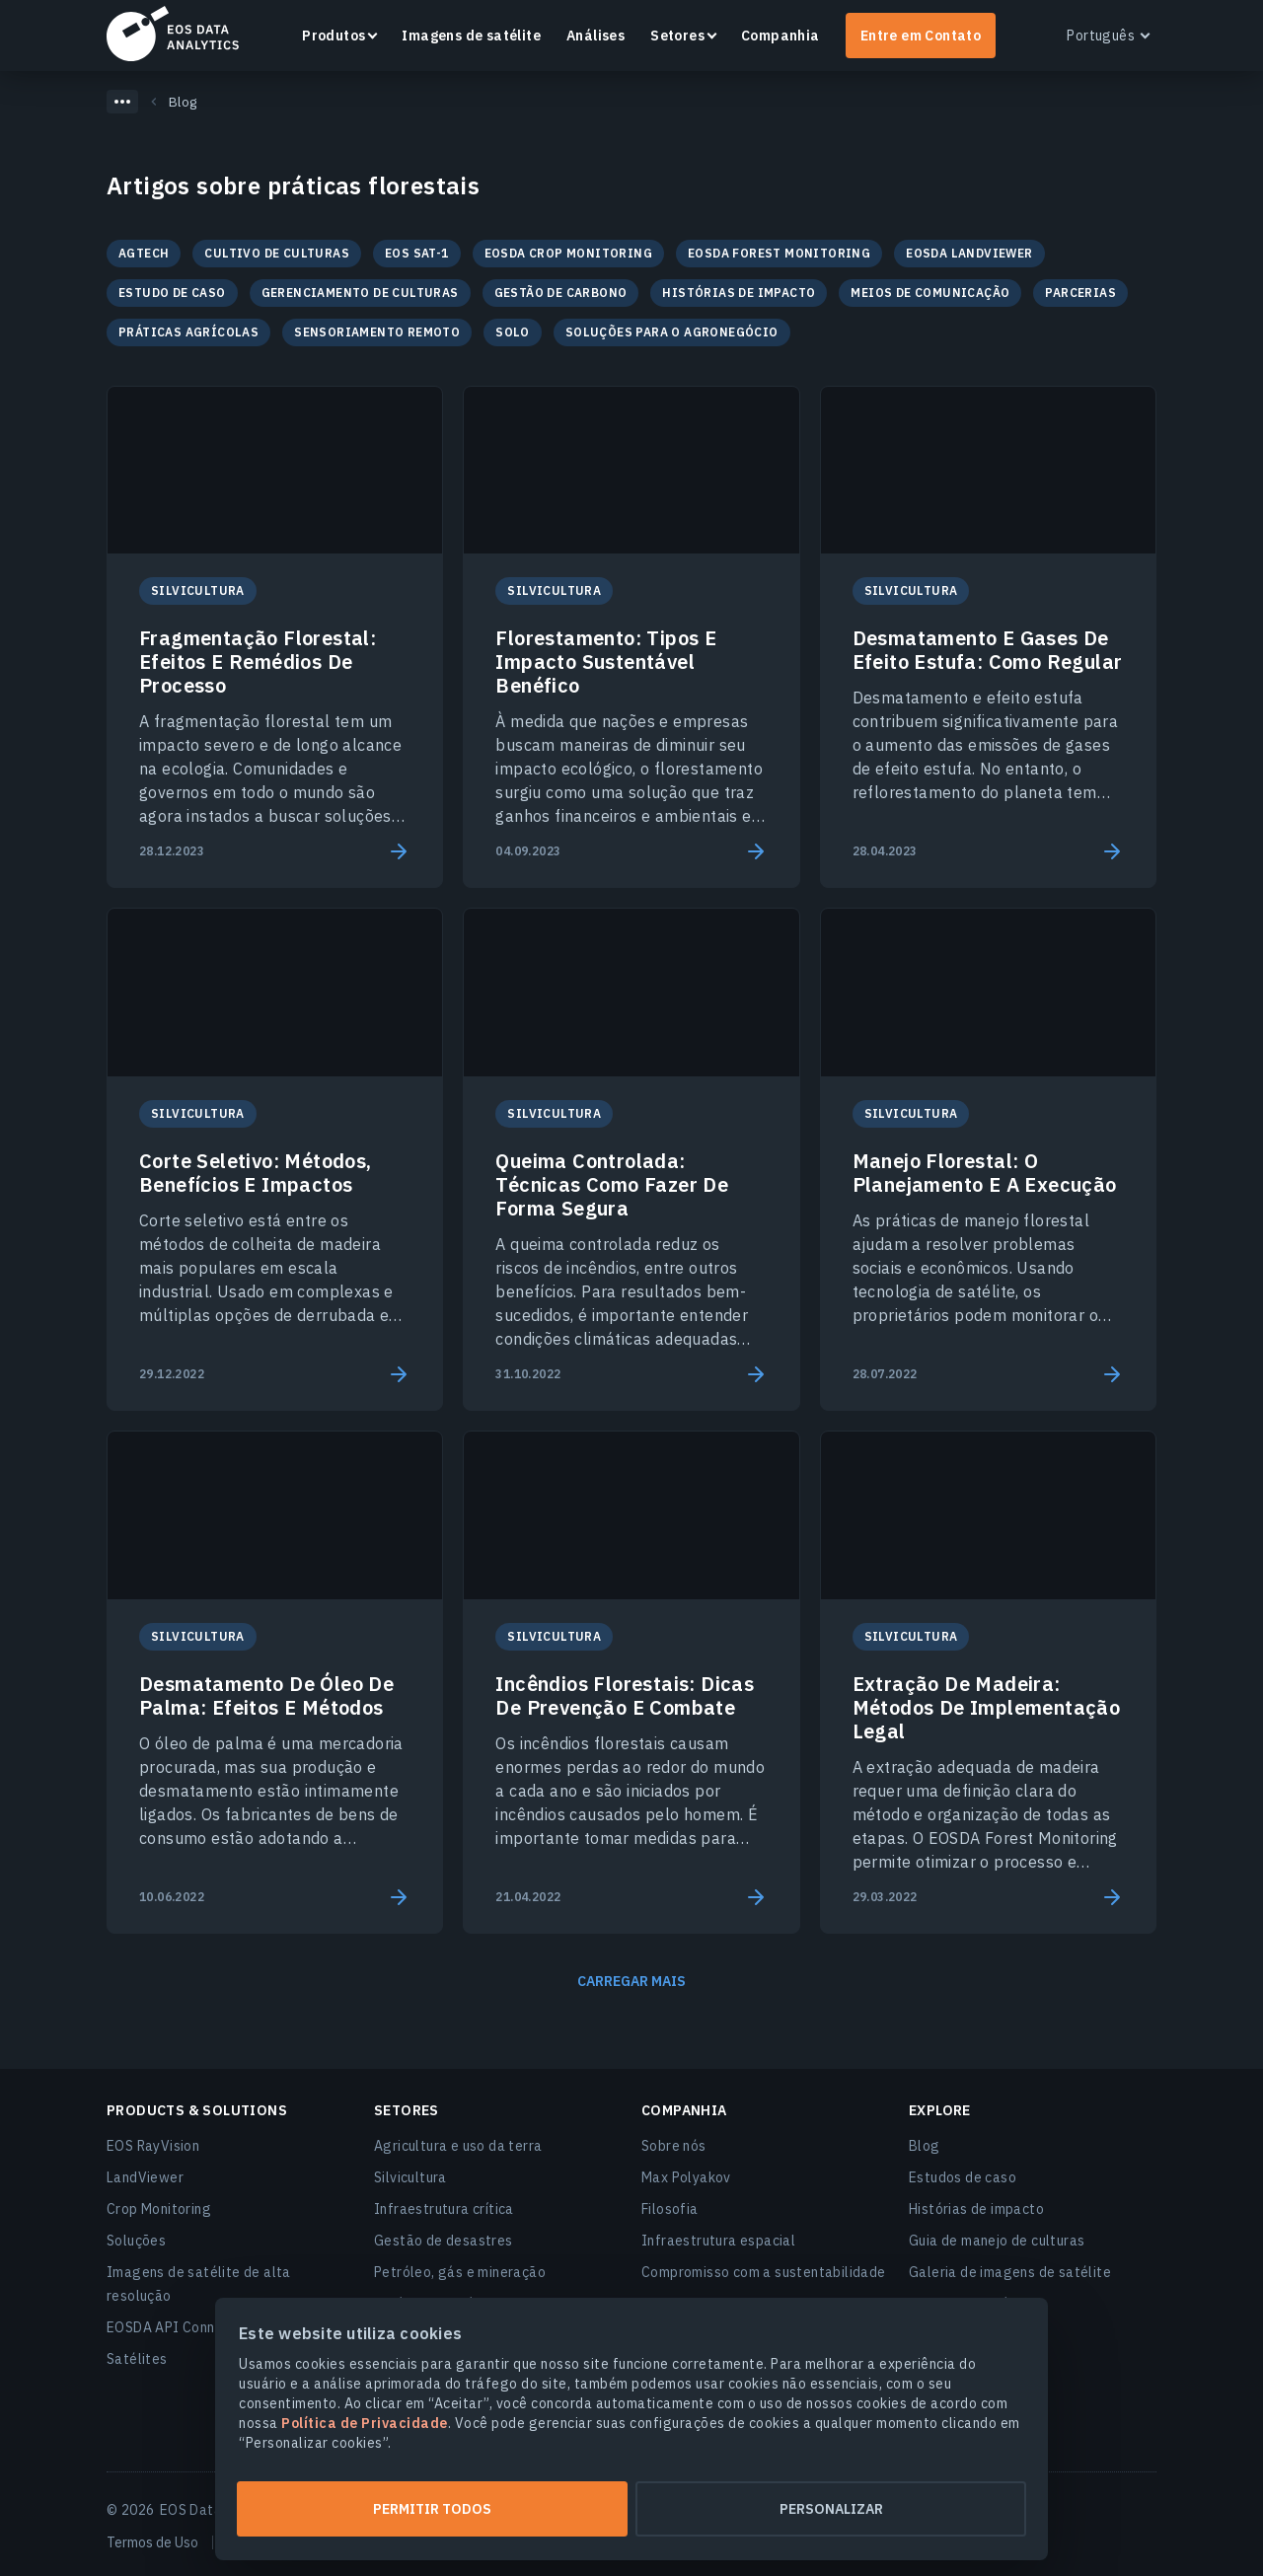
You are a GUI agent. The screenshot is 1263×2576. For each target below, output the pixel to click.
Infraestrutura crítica (444, 2209)
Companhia (780, 35)
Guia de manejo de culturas (996, 2240)
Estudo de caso (172, 292)
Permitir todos (432, 2509)
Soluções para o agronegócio (672, 332)
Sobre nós (673, 2146)
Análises (595, 35)
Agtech (143, 253)
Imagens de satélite (471, 35)
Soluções (136, 2240)
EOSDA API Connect (172, 2327)
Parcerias (1080, 292)
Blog (924, 2146)
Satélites (137, 2359)
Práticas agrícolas (188, 332)
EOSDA (173, 33)
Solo (512, 332)
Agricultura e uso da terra (458, 2146)
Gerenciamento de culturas (360, 292)
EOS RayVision (153, 2146)
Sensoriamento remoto (377, 332)
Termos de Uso (152, 2542)
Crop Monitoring (159, 2209)
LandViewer (145, 2177)
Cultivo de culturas (276, 253)
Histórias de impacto (738, 292)
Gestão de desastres (443, 2240)
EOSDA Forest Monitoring (779, 253)
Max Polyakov (686, 2177)
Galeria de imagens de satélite (1010, 2272)
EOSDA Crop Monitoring (568, 253)
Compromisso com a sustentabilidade (763, 2272)
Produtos (333, 35)
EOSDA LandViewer (969, 253)
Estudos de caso (962, 2177)
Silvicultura (410, 2177)
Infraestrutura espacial (718, 2240)
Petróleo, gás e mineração (460, 2272)
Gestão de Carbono (561, 292)
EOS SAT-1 (417, 253)
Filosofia (670, 2209)
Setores (677, 35)
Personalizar (831, 2509)
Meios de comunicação (930, 292)
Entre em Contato (920, 35)
